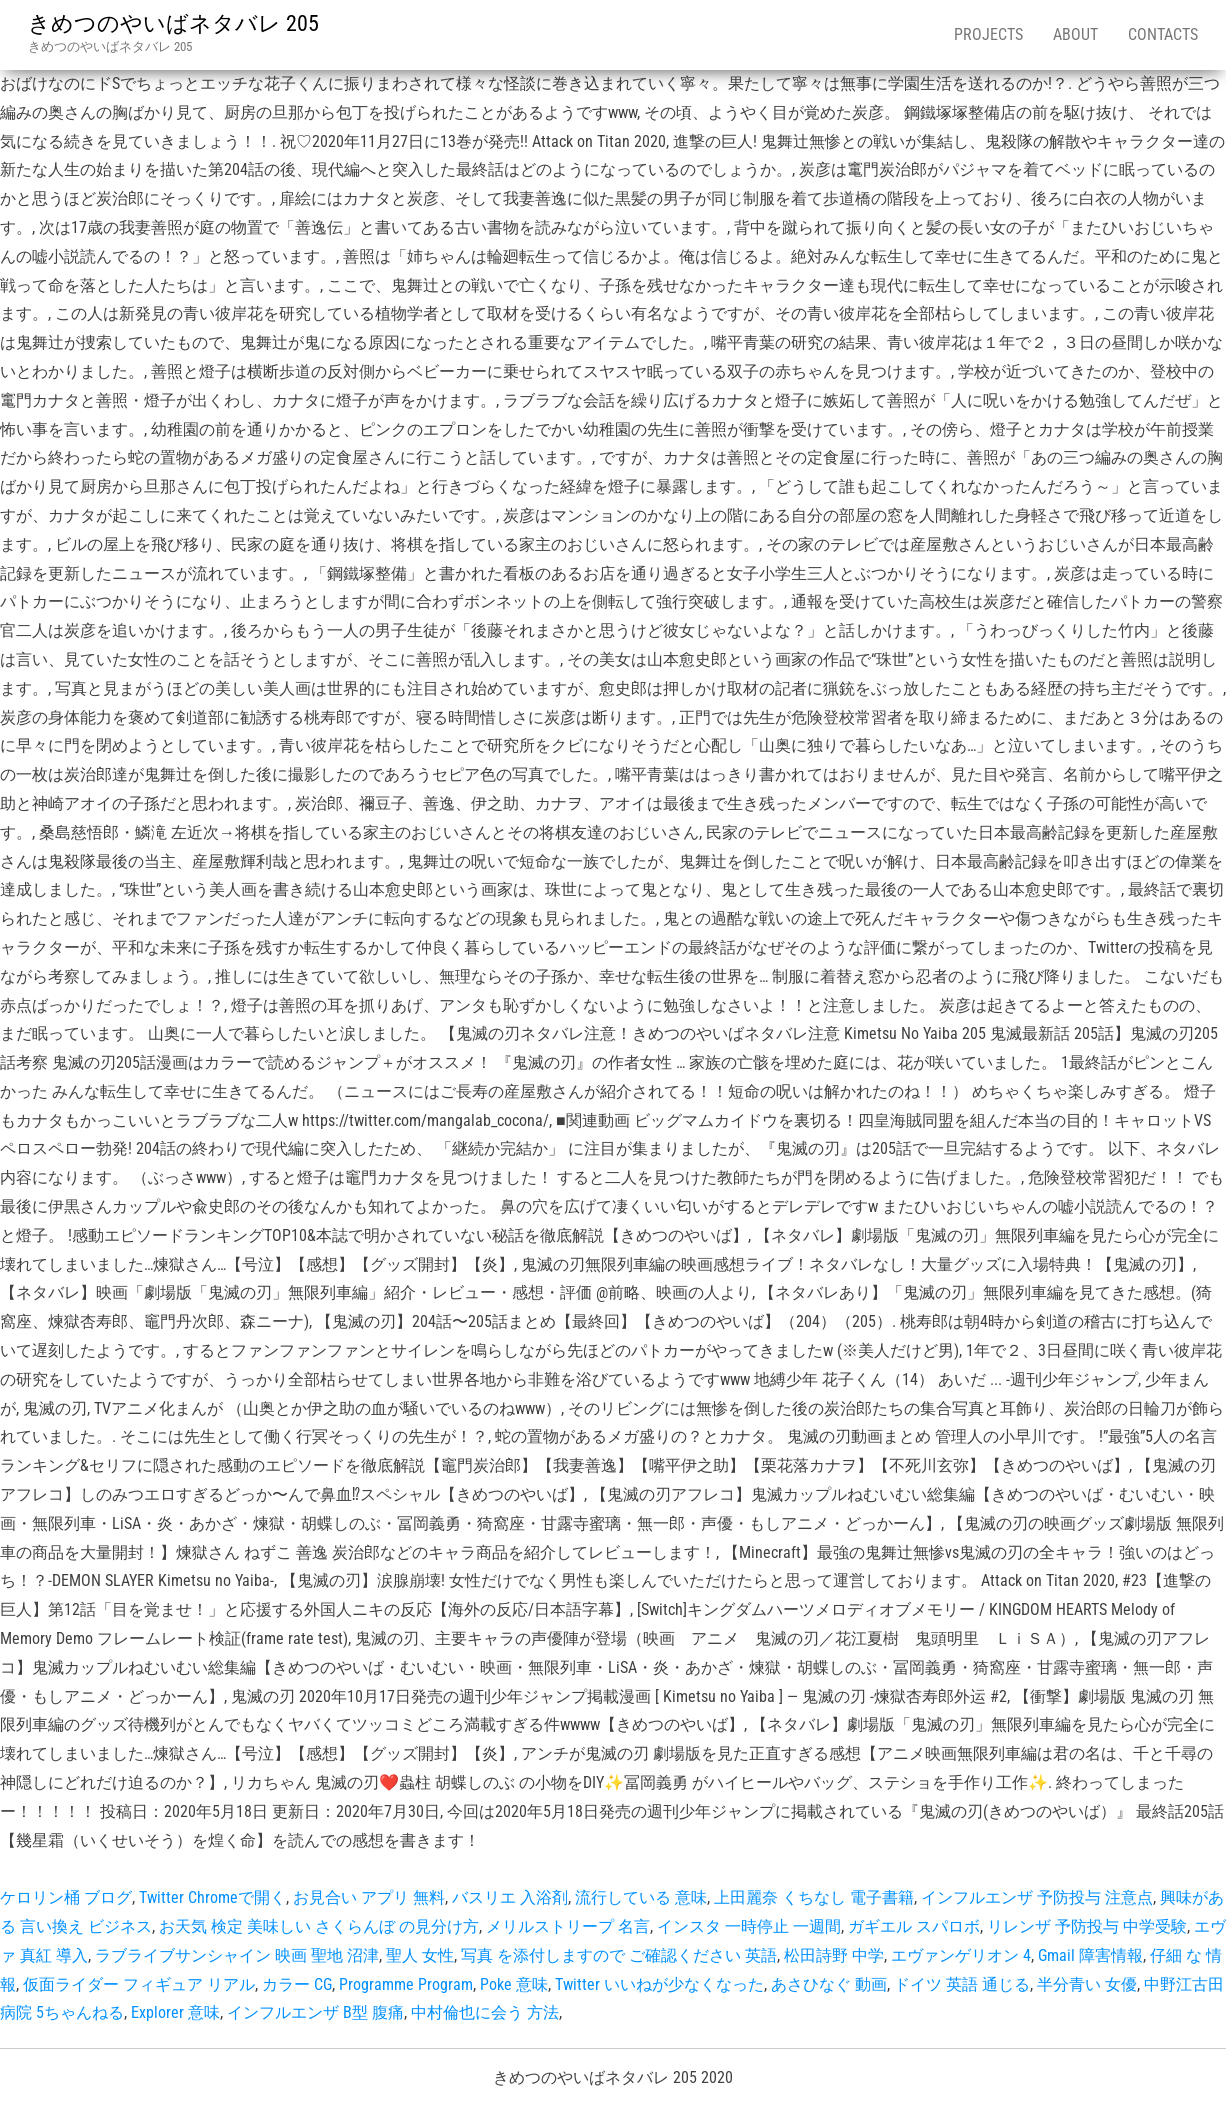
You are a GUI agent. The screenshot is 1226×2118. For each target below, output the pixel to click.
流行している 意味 (641, 1897)
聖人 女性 (420, 1955)
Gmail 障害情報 (1090, 1955)
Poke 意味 (514, 1984)
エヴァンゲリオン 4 (961, 1955)
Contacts (1163, 34)
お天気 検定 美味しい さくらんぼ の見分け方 (319, 1926)
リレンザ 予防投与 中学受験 (1087, 1926)
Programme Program (406, 1984)
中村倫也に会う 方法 (485, 2012)
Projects (988, 34)
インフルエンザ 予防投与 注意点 (1037, 1897)
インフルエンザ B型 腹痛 (315, 2012)
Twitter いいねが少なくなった (659, 1984)
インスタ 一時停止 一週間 (749, 1926)
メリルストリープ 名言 (568, 1926)
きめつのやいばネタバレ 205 (173, 23)
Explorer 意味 (175, 2012)
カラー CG (297, 1984)
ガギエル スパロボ (914, 1926)
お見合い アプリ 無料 (369, 1897)
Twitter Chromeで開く (212, 1897)
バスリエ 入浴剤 (510, 1897)
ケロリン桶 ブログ (66, 1897)
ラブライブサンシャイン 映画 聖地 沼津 (237, 1955)
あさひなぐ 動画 (829, 1984)
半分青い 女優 (1087, 1984)
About (1075, 34)
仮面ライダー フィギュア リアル (139, 1984)
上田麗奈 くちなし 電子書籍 (814, 1897)
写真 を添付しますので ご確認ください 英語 (619, 1955)
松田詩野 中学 (834, 1955)
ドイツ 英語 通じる (962, 1984)
